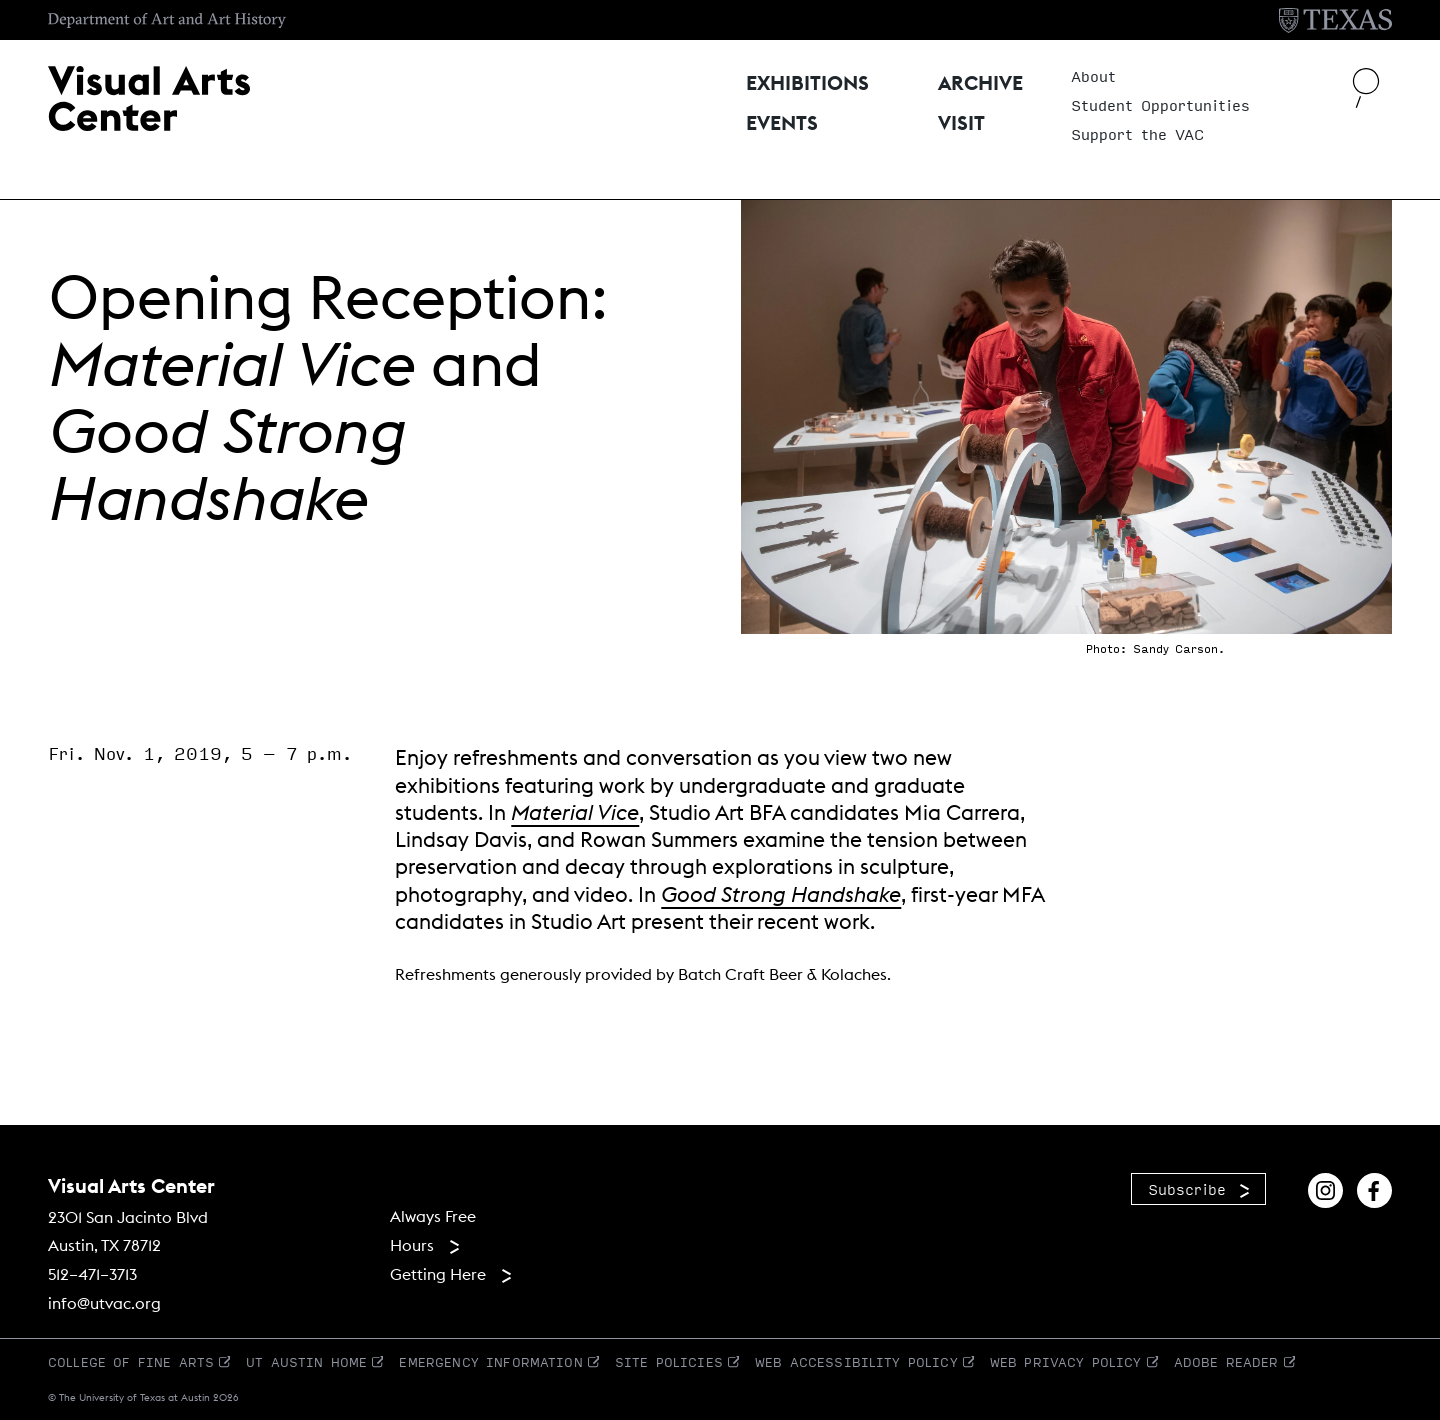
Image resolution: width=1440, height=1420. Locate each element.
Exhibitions (810, 81)
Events (784, 116)
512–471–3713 (92, 1274)
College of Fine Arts (131, 1362)
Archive (983, 81)
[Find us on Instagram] (1325, 1187)
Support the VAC (1137, 135)
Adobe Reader (1226, 1362)
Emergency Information (490, 1362)
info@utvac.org (104, 1303)
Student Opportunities (1160, 106)
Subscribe (1187, 1189)
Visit (962, 116)
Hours (412, 1245)
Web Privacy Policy (1066, 1362)
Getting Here (438, 1274)
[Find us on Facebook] (1374, 1187)
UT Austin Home (306, 1362)
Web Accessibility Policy (856, 1362)
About (1093, 77)
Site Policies (669, 1362)
